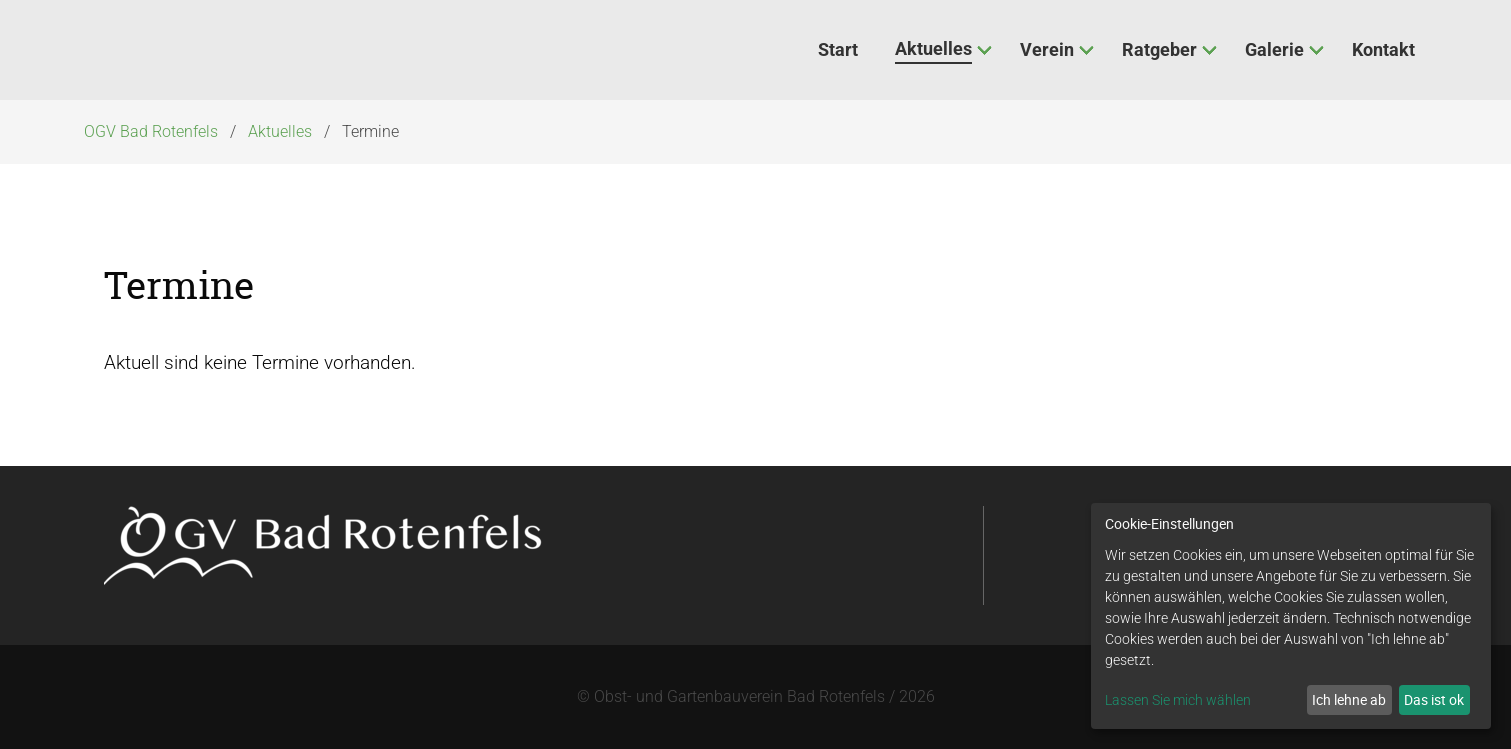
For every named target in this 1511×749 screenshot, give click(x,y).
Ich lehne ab (1349, 699)
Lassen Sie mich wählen (1178, 700)
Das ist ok (1434, 699)
